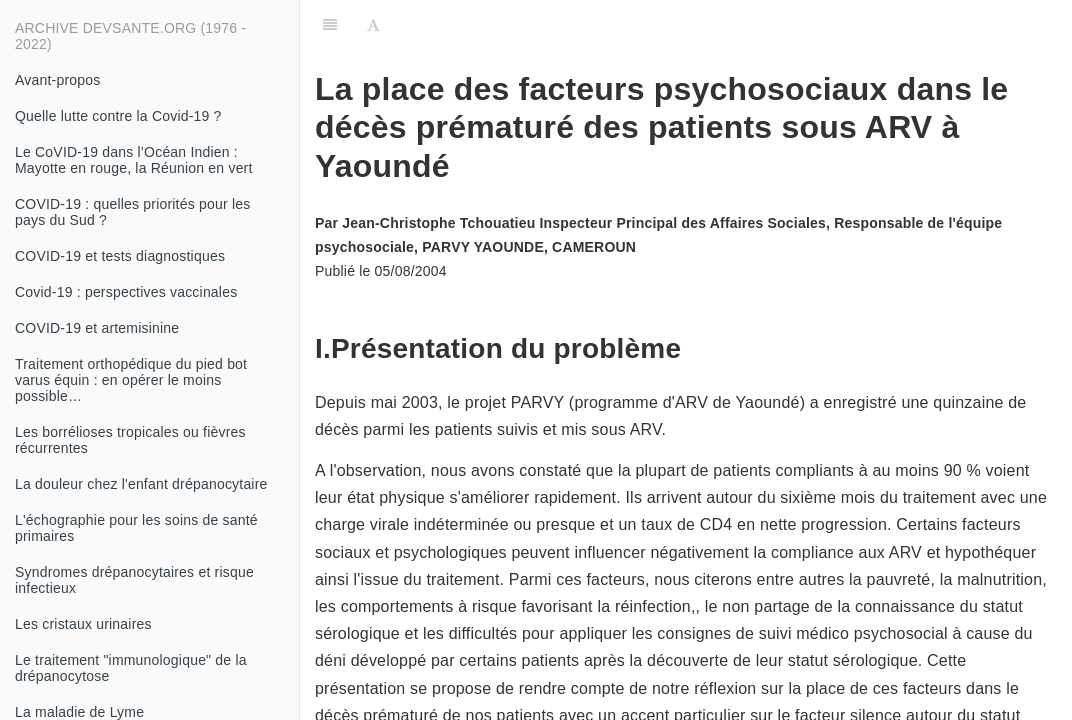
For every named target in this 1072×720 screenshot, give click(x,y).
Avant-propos (57, 80)
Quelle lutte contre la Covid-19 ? (118, 116)
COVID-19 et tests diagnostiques (120, 256)
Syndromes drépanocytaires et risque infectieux (134, 580)
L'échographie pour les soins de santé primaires (136, 528)
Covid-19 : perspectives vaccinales (126, 292)
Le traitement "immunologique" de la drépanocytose (131, 668)
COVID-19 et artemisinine (97, 328)
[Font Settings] (373, 25)
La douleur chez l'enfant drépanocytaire (141, 484)
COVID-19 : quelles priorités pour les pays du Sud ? (132, 212)
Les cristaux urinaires (83, 624)
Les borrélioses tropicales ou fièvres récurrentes (130, 440)
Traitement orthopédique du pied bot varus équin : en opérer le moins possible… (131, 380)
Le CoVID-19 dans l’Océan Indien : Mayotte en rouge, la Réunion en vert (134, 160)
